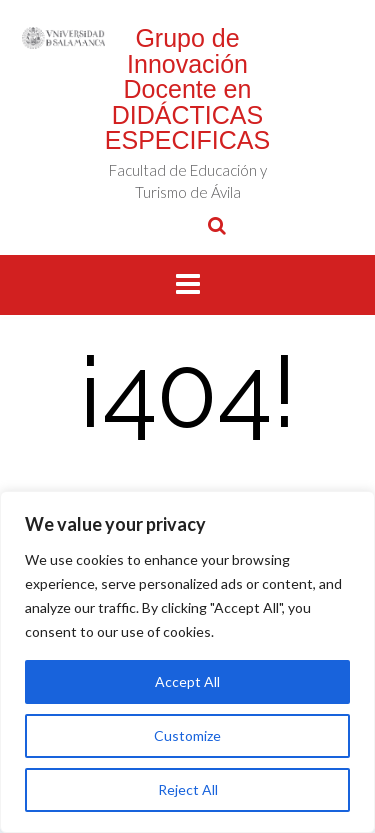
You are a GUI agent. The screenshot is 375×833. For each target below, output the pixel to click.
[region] (187, 662)
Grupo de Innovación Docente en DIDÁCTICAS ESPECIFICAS (187, 89)
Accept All (187, 681)
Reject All (188, 789)
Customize (187, 735)
